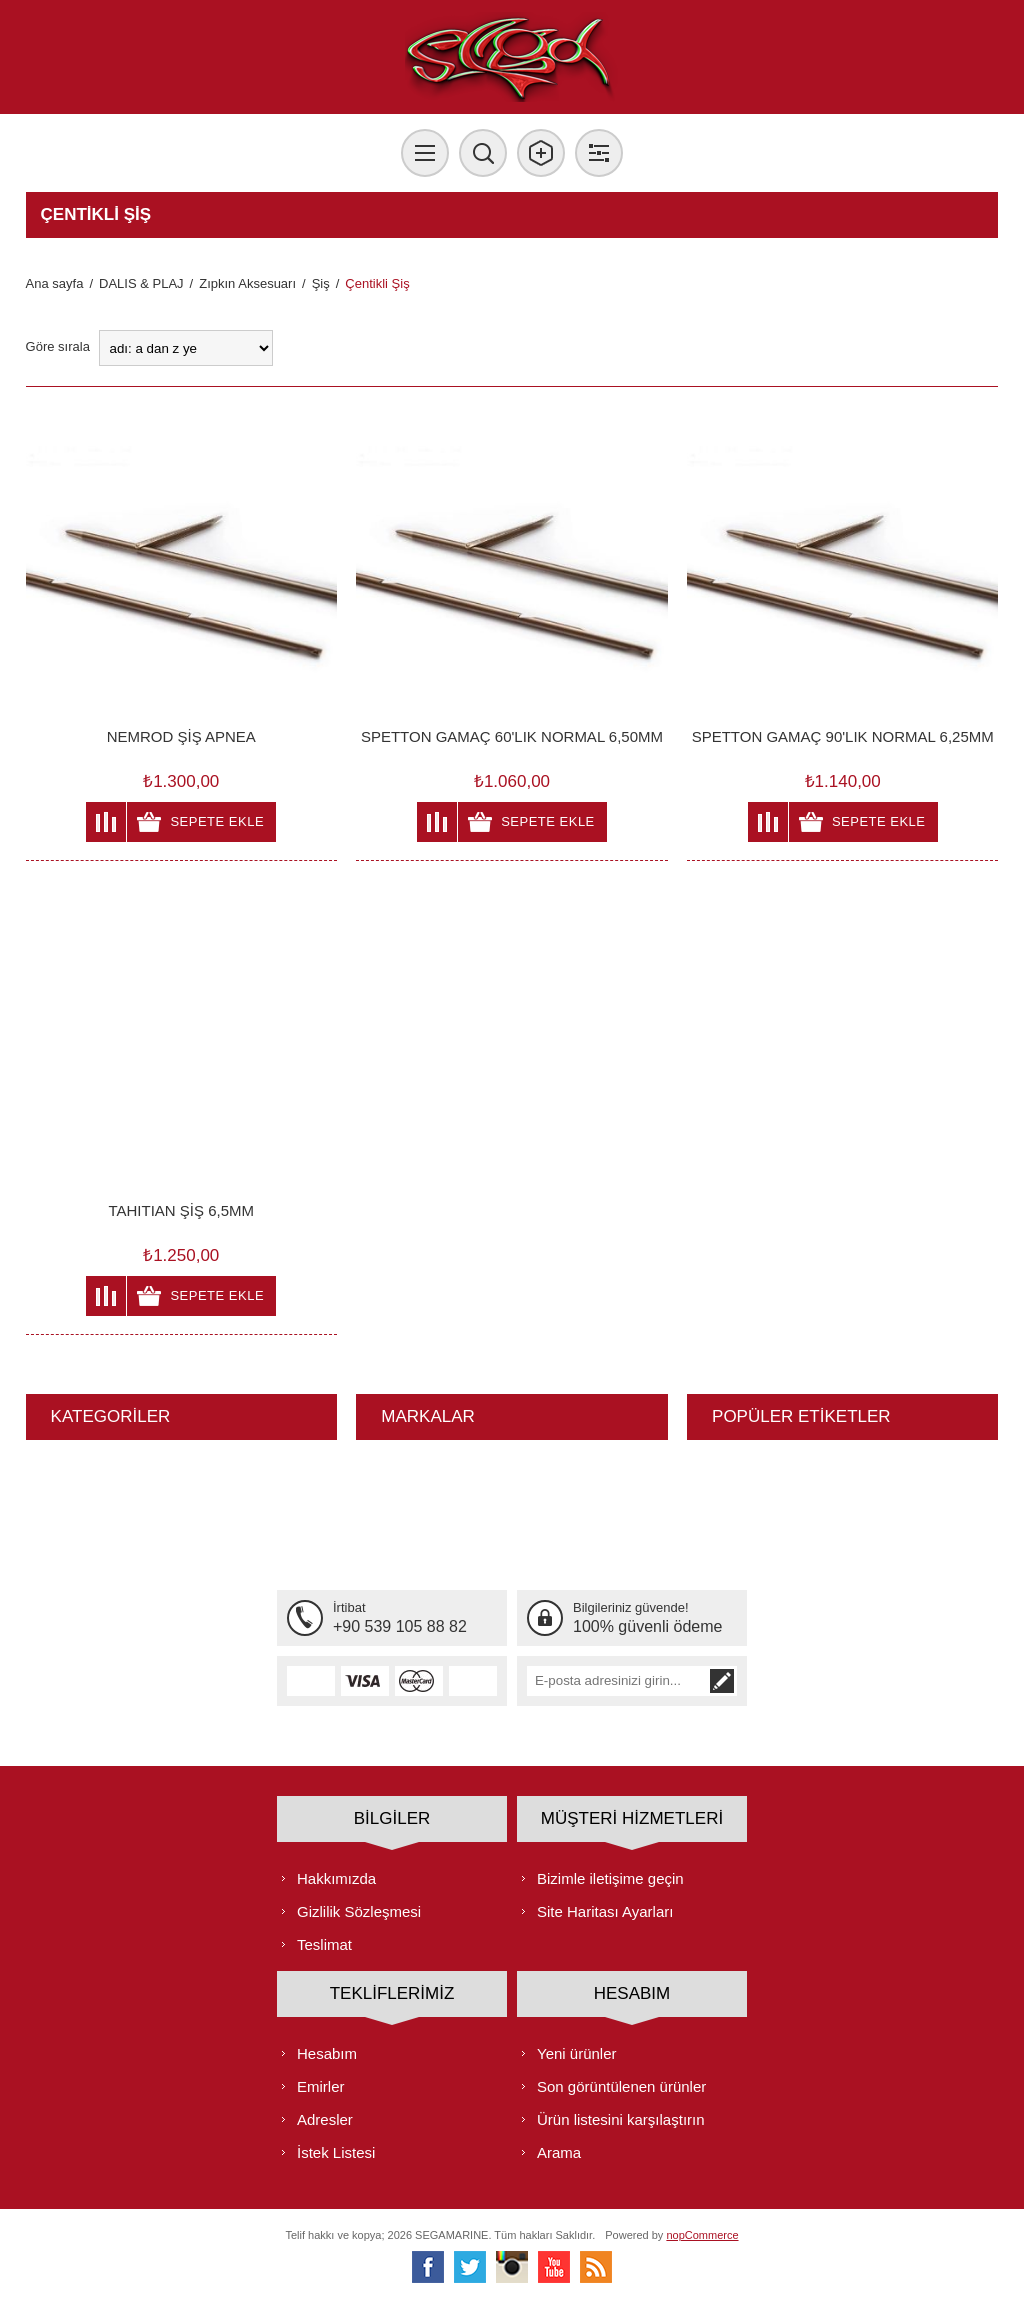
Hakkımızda (336, 1878)
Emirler (321, 2086)
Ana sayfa (55, 283)
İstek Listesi (336, 2152)
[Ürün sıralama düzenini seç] (186, 348)
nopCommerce (702, 2235)
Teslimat (324, 1944)
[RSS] (596, 2267)
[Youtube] (554, 2267)
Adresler (325, 2119)
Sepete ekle (217, 821)
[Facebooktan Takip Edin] (428, 2267)
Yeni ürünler (577, 2053)
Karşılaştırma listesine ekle (106, 822)
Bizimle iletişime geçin (610, 1878)
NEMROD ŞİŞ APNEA (181, 736)
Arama (559, 2152)
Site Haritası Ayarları (605, 1911)
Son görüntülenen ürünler (621, 2086)
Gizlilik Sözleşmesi (359, 1911)
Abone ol (722, 1681)
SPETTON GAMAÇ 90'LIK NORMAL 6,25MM (843, 736)
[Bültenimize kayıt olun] (617, 1681)
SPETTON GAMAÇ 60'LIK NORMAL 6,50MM (512, 736)
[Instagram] (512, 2267)
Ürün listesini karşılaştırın (621, 2119)
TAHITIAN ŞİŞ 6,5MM (181, 1210)
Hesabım (327, 2053)
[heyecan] (470, 2267)
